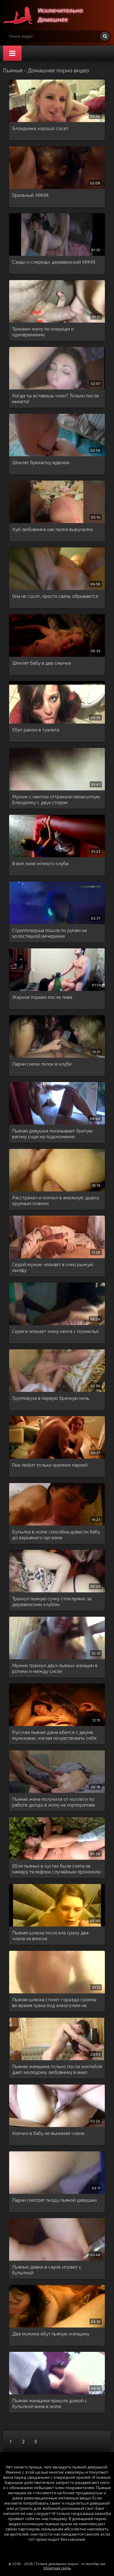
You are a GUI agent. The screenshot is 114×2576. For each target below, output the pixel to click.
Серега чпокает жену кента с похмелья (55, 1331)
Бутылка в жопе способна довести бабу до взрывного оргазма (56, 1534)
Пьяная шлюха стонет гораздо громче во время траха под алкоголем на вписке (54, 2002)
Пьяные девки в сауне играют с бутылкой (46, 2269)
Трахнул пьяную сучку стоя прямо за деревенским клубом (52, 1601)
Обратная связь (57, 2568)
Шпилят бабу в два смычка (41, 663)
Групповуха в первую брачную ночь (50, 1398)
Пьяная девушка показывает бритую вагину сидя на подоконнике (52, 1133)
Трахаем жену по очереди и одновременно (43, 331)
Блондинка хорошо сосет (40, 128)
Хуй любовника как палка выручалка (52, 529)
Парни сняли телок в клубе (42, 1064)
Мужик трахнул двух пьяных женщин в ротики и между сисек (55, 1668)
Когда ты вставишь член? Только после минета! (55, 398)
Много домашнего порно (48, 15)
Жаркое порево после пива (42, 997)
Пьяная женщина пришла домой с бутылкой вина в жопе (49, 2403)
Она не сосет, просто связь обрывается (55, 596)
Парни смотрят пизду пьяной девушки (54, 2200)
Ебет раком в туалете (36, 729)
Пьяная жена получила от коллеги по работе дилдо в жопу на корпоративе (53, 1801)
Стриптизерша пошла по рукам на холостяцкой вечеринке (49, 933)
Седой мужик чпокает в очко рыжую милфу (52, 1267)
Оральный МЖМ (30, 195)
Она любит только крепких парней (50, 1465)
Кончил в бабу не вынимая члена (48, 2133)
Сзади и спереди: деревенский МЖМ (53, 262)
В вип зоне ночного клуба (40, 863)
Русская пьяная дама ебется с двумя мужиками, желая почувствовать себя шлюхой (54, 1735)
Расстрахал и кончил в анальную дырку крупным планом (55, 1200)
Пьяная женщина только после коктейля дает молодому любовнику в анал (57, 2069)
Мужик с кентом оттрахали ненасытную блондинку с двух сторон (56, 799)
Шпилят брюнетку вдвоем (40, 462)
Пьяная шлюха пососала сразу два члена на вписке (50, 1935)
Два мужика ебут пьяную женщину (50, 2333)
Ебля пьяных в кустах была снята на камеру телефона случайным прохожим (56, 1868)
